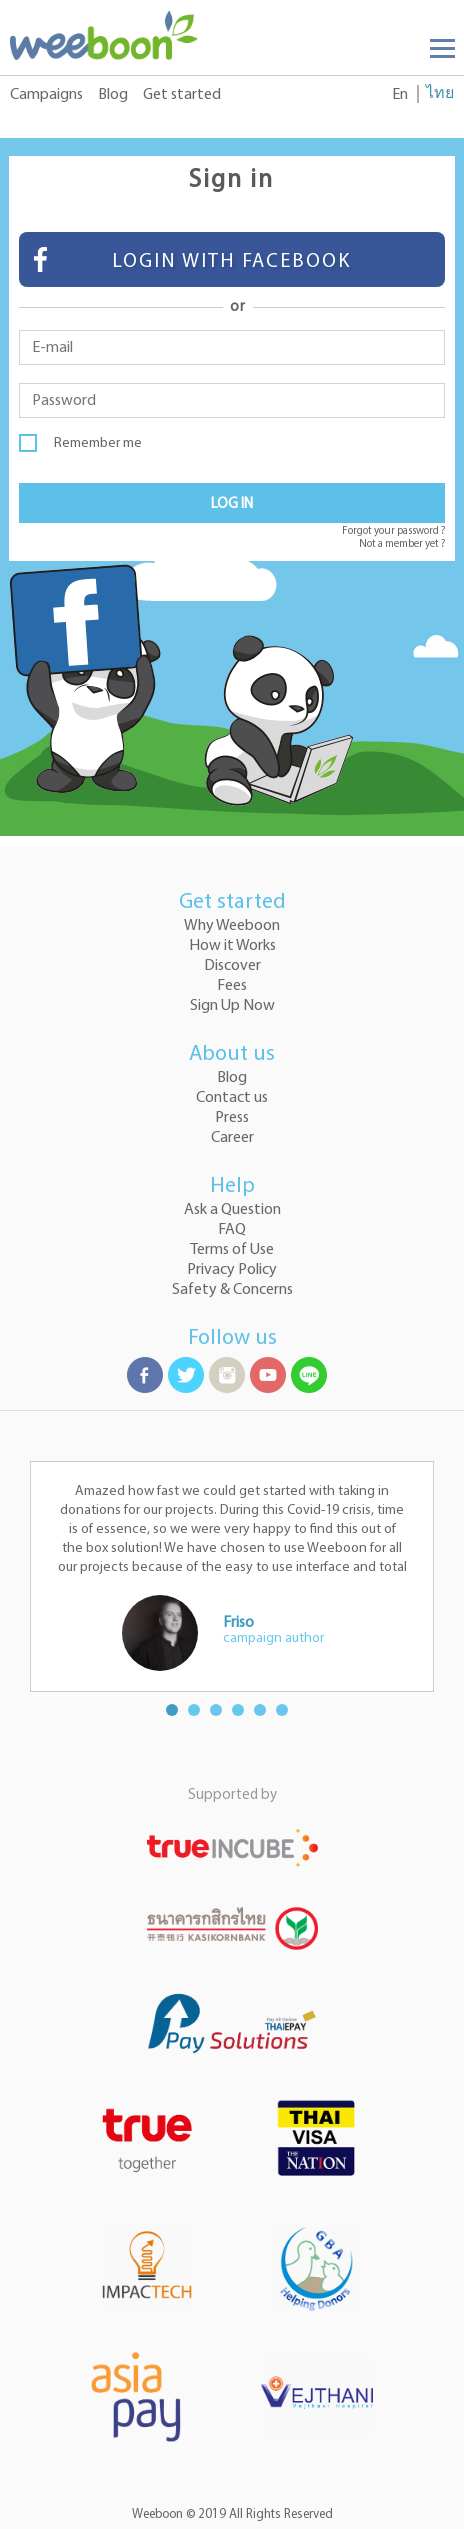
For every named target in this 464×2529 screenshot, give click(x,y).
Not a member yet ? (402, 544)
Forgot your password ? (393, 531)
